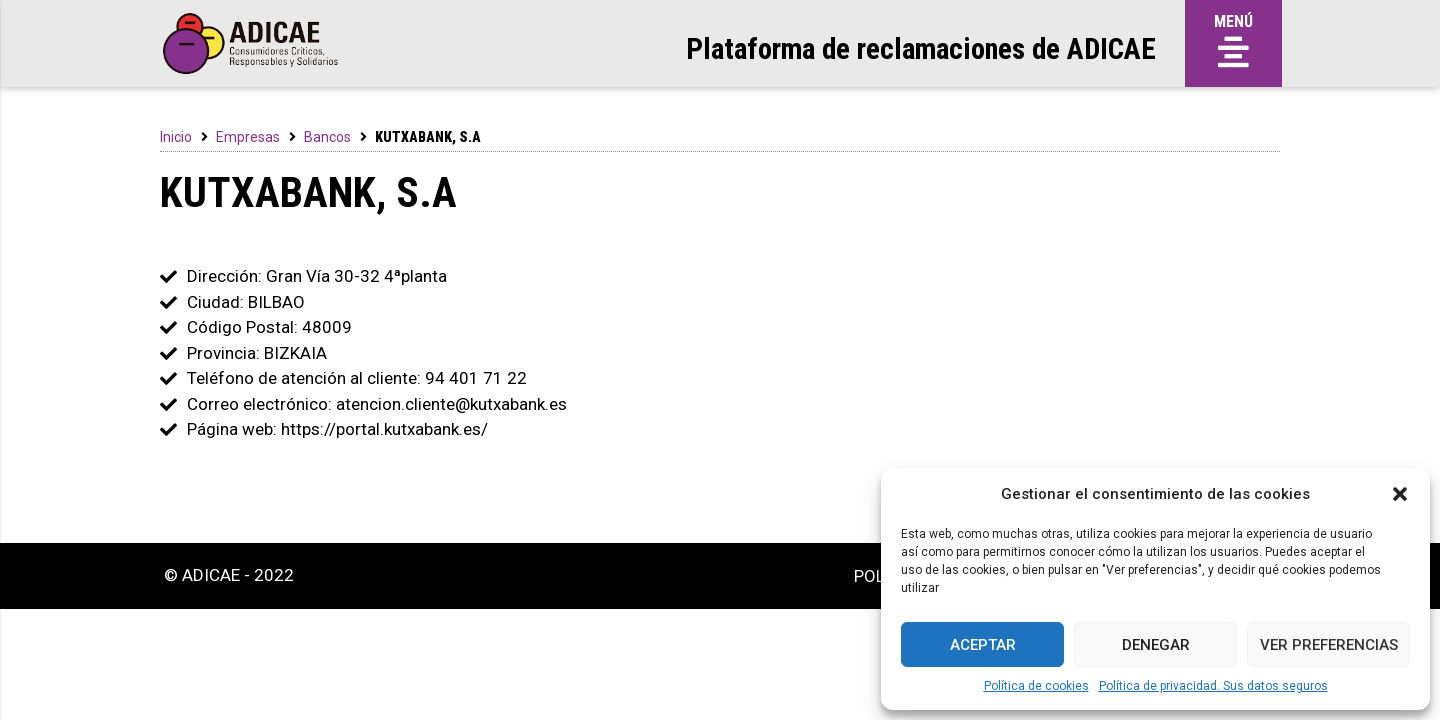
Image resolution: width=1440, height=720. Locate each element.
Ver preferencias (1329, 645)
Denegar (1156, 645)
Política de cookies (1036, 686)
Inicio (176, 137)
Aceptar (983, 645)
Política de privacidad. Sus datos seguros (1213, 686)
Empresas (248, 137)
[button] (1400, 494)
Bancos (327, 137)
